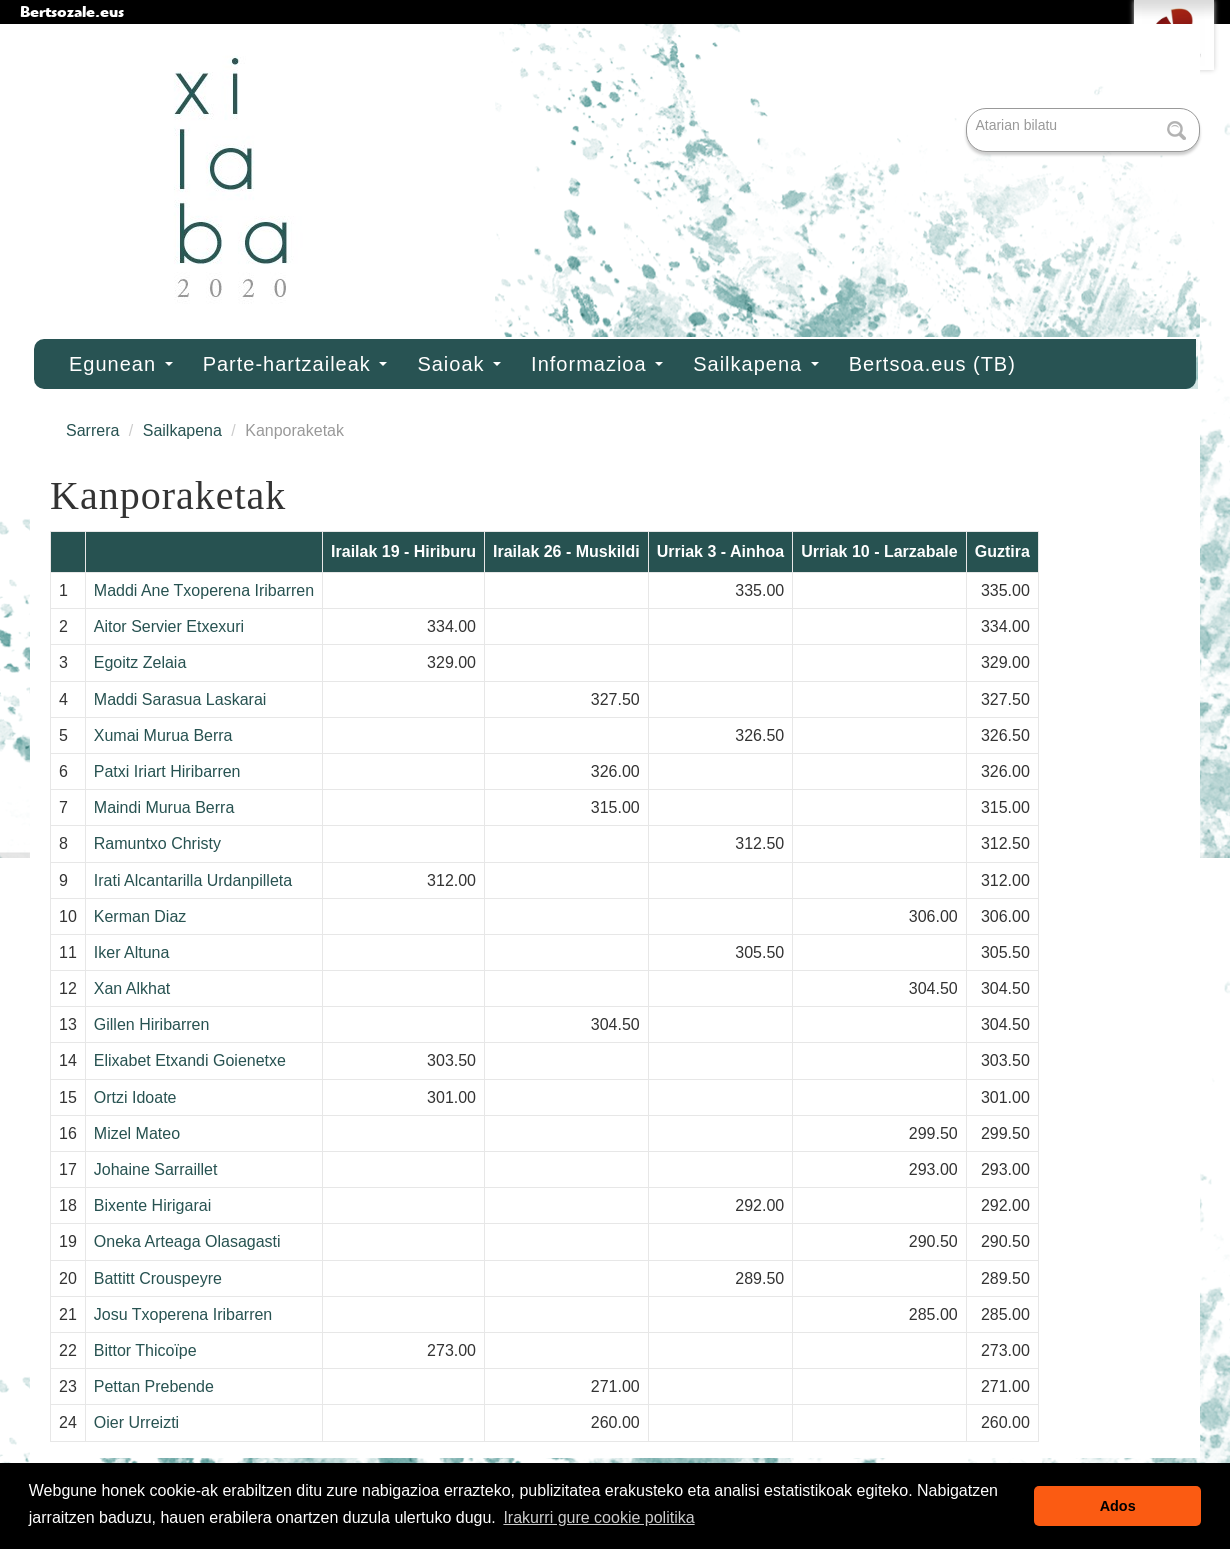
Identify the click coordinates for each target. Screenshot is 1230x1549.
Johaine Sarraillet (156, 1169)
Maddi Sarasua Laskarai (180, 699)
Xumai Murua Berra (163, 735)
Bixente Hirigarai (152, 1205)
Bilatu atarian (968, 109)
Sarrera (92, 430)
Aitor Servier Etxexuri (169, 626)
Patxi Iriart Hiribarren (167, 771)
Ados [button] (1118, 1506)
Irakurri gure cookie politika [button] (598, 1517)
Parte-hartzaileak (295, 364)
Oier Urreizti (136, 1422)
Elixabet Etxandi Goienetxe (190, 1060)
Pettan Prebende (154, 1386)
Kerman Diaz (140, 916)
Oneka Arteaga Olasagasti (187, 1241)
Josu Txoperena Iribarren (183, 1314)
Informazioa (597, 364)
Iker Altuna (132, 952)
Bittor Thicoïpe (145, 1350)
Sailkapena (756, 364)
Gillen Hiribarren (152, 1024)
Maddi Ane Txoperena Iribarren (204, 590)
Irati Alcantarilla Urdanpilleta (193, 880)
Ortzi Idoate (135, 1097)
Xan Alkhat (132, 988)
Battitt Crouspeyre (158, 1278)
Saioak (459, 364)
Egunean (121, 364)
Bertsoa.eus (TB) (932, 364)
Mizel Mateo (137, 1133)
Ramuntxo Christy (157, 843)
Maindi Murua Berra (164, 807)
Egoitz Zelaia (140, 662)
